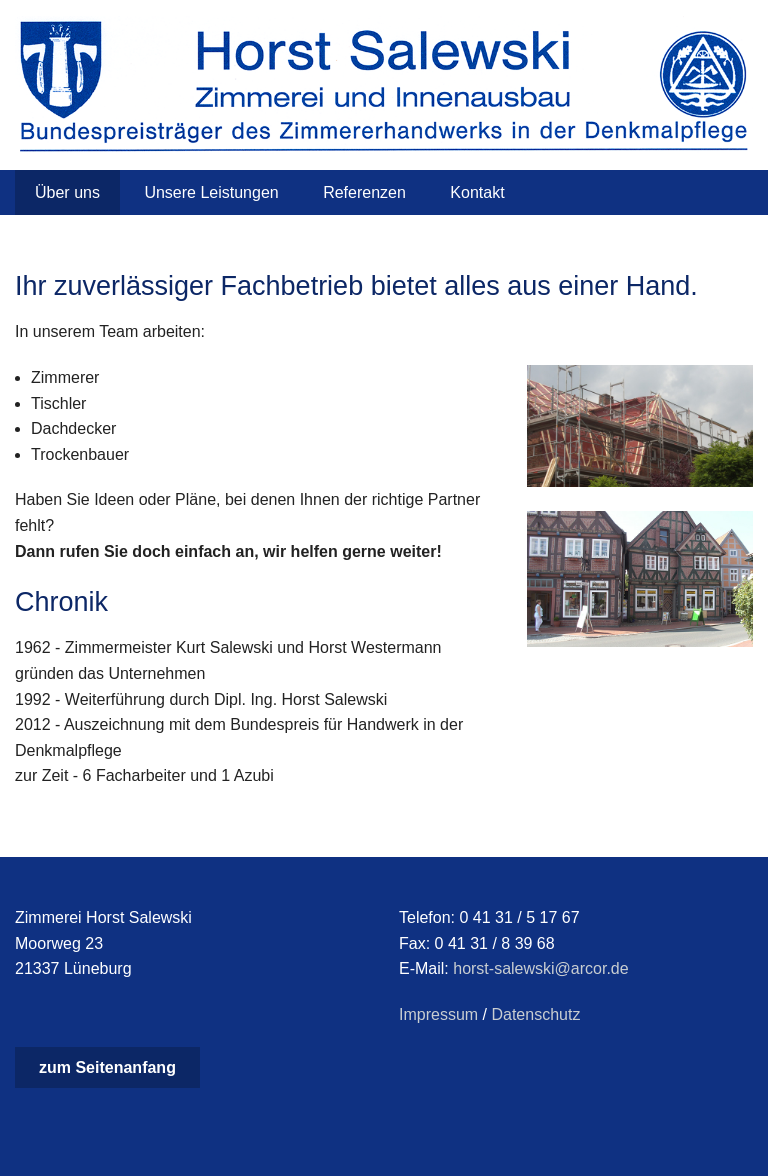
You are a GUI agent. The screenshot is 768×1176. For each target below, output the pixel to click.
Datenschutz (535, 1014)
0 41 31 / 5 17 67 (519, 917)
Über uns (67, 192)
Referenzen (364, 192)
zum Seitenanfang (107, 1067)
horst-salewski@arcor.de (540, 968)
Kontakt (477, 192)
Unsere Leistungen (211, 192)
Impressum (438, 1014)
